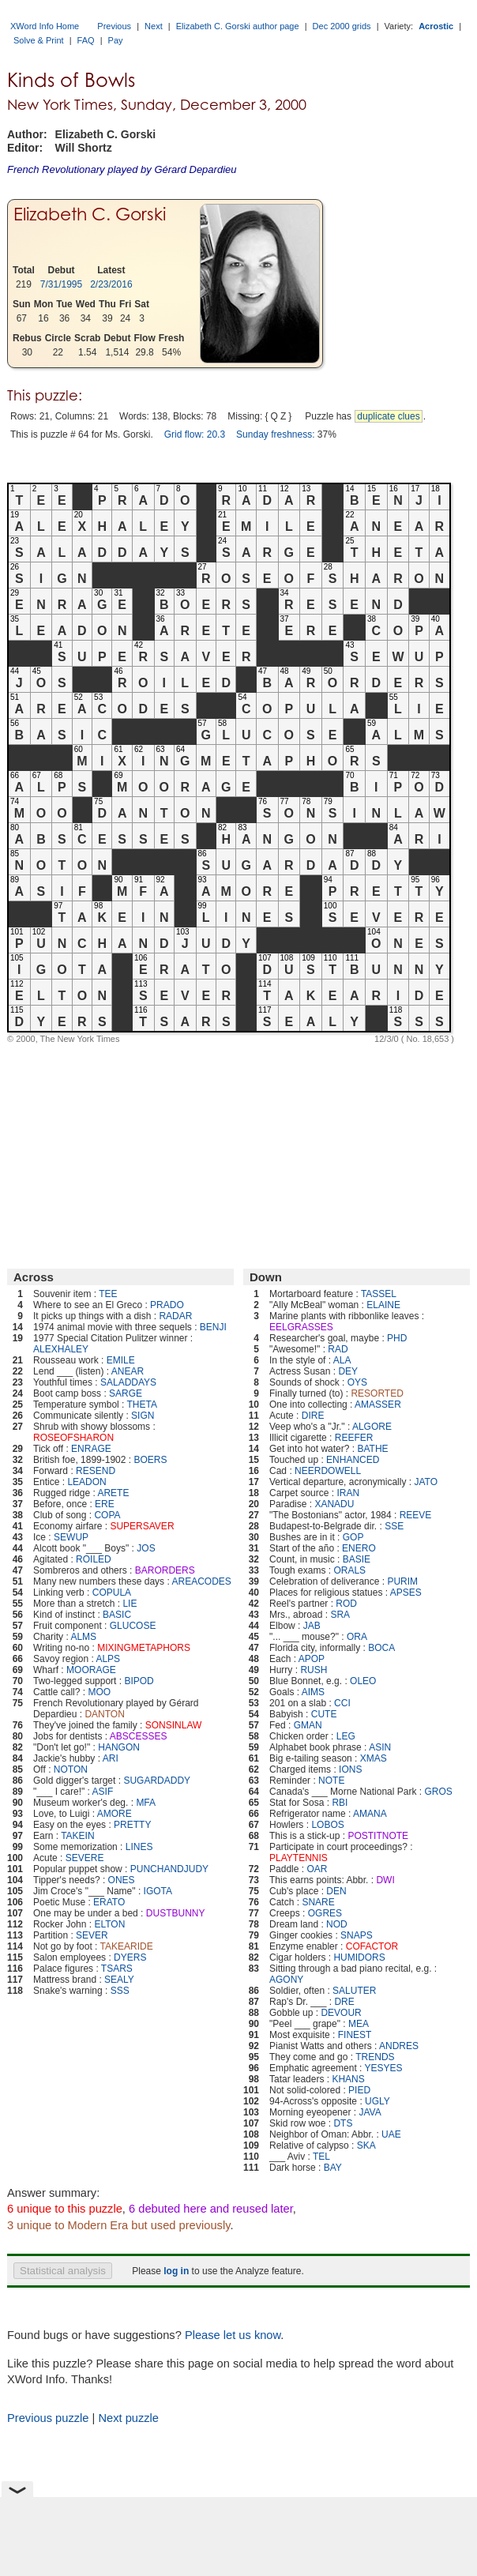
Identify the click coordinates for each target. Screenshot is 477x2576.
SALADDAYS (128, 1382)
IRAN (347, 1493)
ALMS (83, 1636)
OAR (316, 1869)
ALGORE (372, 1426)
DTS (342, 2123)
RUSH (313, 1669)
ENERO (359, 1548)
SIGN (142, 1415)
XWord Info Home (44, 26)
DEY (348, 1371)
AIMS (313, 1692)
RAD (337, 1349)
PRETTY (132, 1824)
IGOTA (158, 1891)
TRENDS (374, 2057)
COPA (107, 1515)
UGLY (377, 2101)
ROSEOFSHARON (73, 1437)
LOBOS (327, 1824)
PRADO (167, 1305)
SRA (340, 1614)
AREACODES (201, 1581)
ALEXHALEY (60, 1349)
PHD (397, 1338)
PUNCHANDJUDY (169, 1869)
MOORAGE (91, 1669)
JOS (146, 1548)
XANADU (334, 1504)
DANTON (104, 1714)
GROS (438, 1791)
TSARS (117, 1968)
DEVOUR (341, 2012)
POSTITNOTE (377, 1835)
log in (176, 2271)
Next (154, 26)
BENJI (213, 1327)
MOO (99, 1692)
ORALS (349, 1570)
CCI (342, 1703)
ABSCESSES (138, 1736)
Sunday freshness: (275, 434)
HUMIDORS (359, 1957)
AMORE (114, 1813)
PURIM (402, 1581)
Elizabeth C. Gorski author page (237, 26)
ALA (342, 1360)
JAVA (370, 2112)
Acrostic (436, 26)
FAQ (86, 40)
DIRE (313, 1415)
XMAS (373, 1758)
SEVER (92, 1935)
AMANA (370, 1813)
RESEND (95, 1470)
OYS (357, 1382)
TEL (321, 2156)
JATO (426, 1481)
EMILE (121, 1360)
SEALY (119, 1979)
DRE (344, 2001)
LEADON (86, 1481)
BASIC (117, 1614)
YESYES (384, 2068)
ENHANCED (352, 1459)
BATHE (372, 1448)
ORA (357, 1636)
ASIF (103, 1791)
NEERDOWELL (328, 1470)
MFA (146, 1802)
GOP (353, 1537)
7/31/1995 (61, 284)
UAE (391, 2134)
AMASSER (378, 1404)
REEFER (354, 1437)
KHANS (348, 2079)
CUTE (324, 1714)
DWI (385, 1880)
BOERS (150, 1459)
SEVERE (85, 1857)
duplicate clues (388, 416)
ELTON (109, 1924)
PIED (359, 2090)
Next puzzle (128, 2418)
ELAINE (383, 1305)
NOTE (331, 1780)
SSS (120, 1990)
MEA (358, 2023)
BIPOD (138, 1681)
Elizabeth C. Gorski (89, 214)
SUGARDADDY (156, 1780)
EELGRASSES (301, 1327)
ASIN (380, 1747)
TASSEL (378, 1293)
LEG (345, 1736)
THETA (142, 1404)
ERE (105, 1504)
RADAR (175, 1316)
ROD (346, 1603)
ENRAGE (91, 1448)
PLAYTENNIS (298, 1857)
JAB (312, 1625)
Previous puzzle (47, 2418)
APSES (406, 1592)
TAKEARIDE (126, 1946)
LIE (129, 1603)
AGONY (286, 1979)
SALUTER (354, 1990)
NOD (336, 1924)
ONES (121, 1880)
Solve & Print (38, 40)
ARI (110, 1758)
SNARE (318, 1902)
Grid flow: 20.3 (194, 434)
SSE (394, 1526)
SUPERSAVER (142, 1526)
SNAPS (356, 1935)
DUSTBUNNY (175, 1913)
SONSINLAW (173, 1725)
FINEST (355, 2034)
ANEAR (127, 1371)
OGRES (325, 1913)
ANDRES (399, 2045)
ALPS (108, 1658)
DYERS (130, 1957)
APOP (312, 1658)
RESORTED (377, 1393)
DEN (336, 1891)
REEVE (416, 1515)
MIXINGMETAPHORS (143, 1647)
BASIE (356, 1559)
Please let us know (232, 2335)
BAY (333, 2167)
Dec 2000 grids (342, 26)
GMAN (308, 1725)
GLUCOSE (133, 1625)
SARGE (125, 1393)
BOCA (381, 1647)
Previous (114, 26)
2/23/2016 (111, 284)
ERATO (109, 1902)
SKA (366, 2145)
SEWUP (71, 1537)
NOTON (71, 1769)
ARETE (113, 1493)
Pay (115, 40)
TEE (108, 1293)
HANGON (119, 1747)
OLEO (363, 1681)
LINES (139, 1846)
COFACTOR (372, 1946)
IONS (350, 1769)
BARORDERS (165, 1570)
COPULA (111, 1592)
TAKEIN (77, 1835)
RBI (339, 1802)
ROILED (93, 1559)
